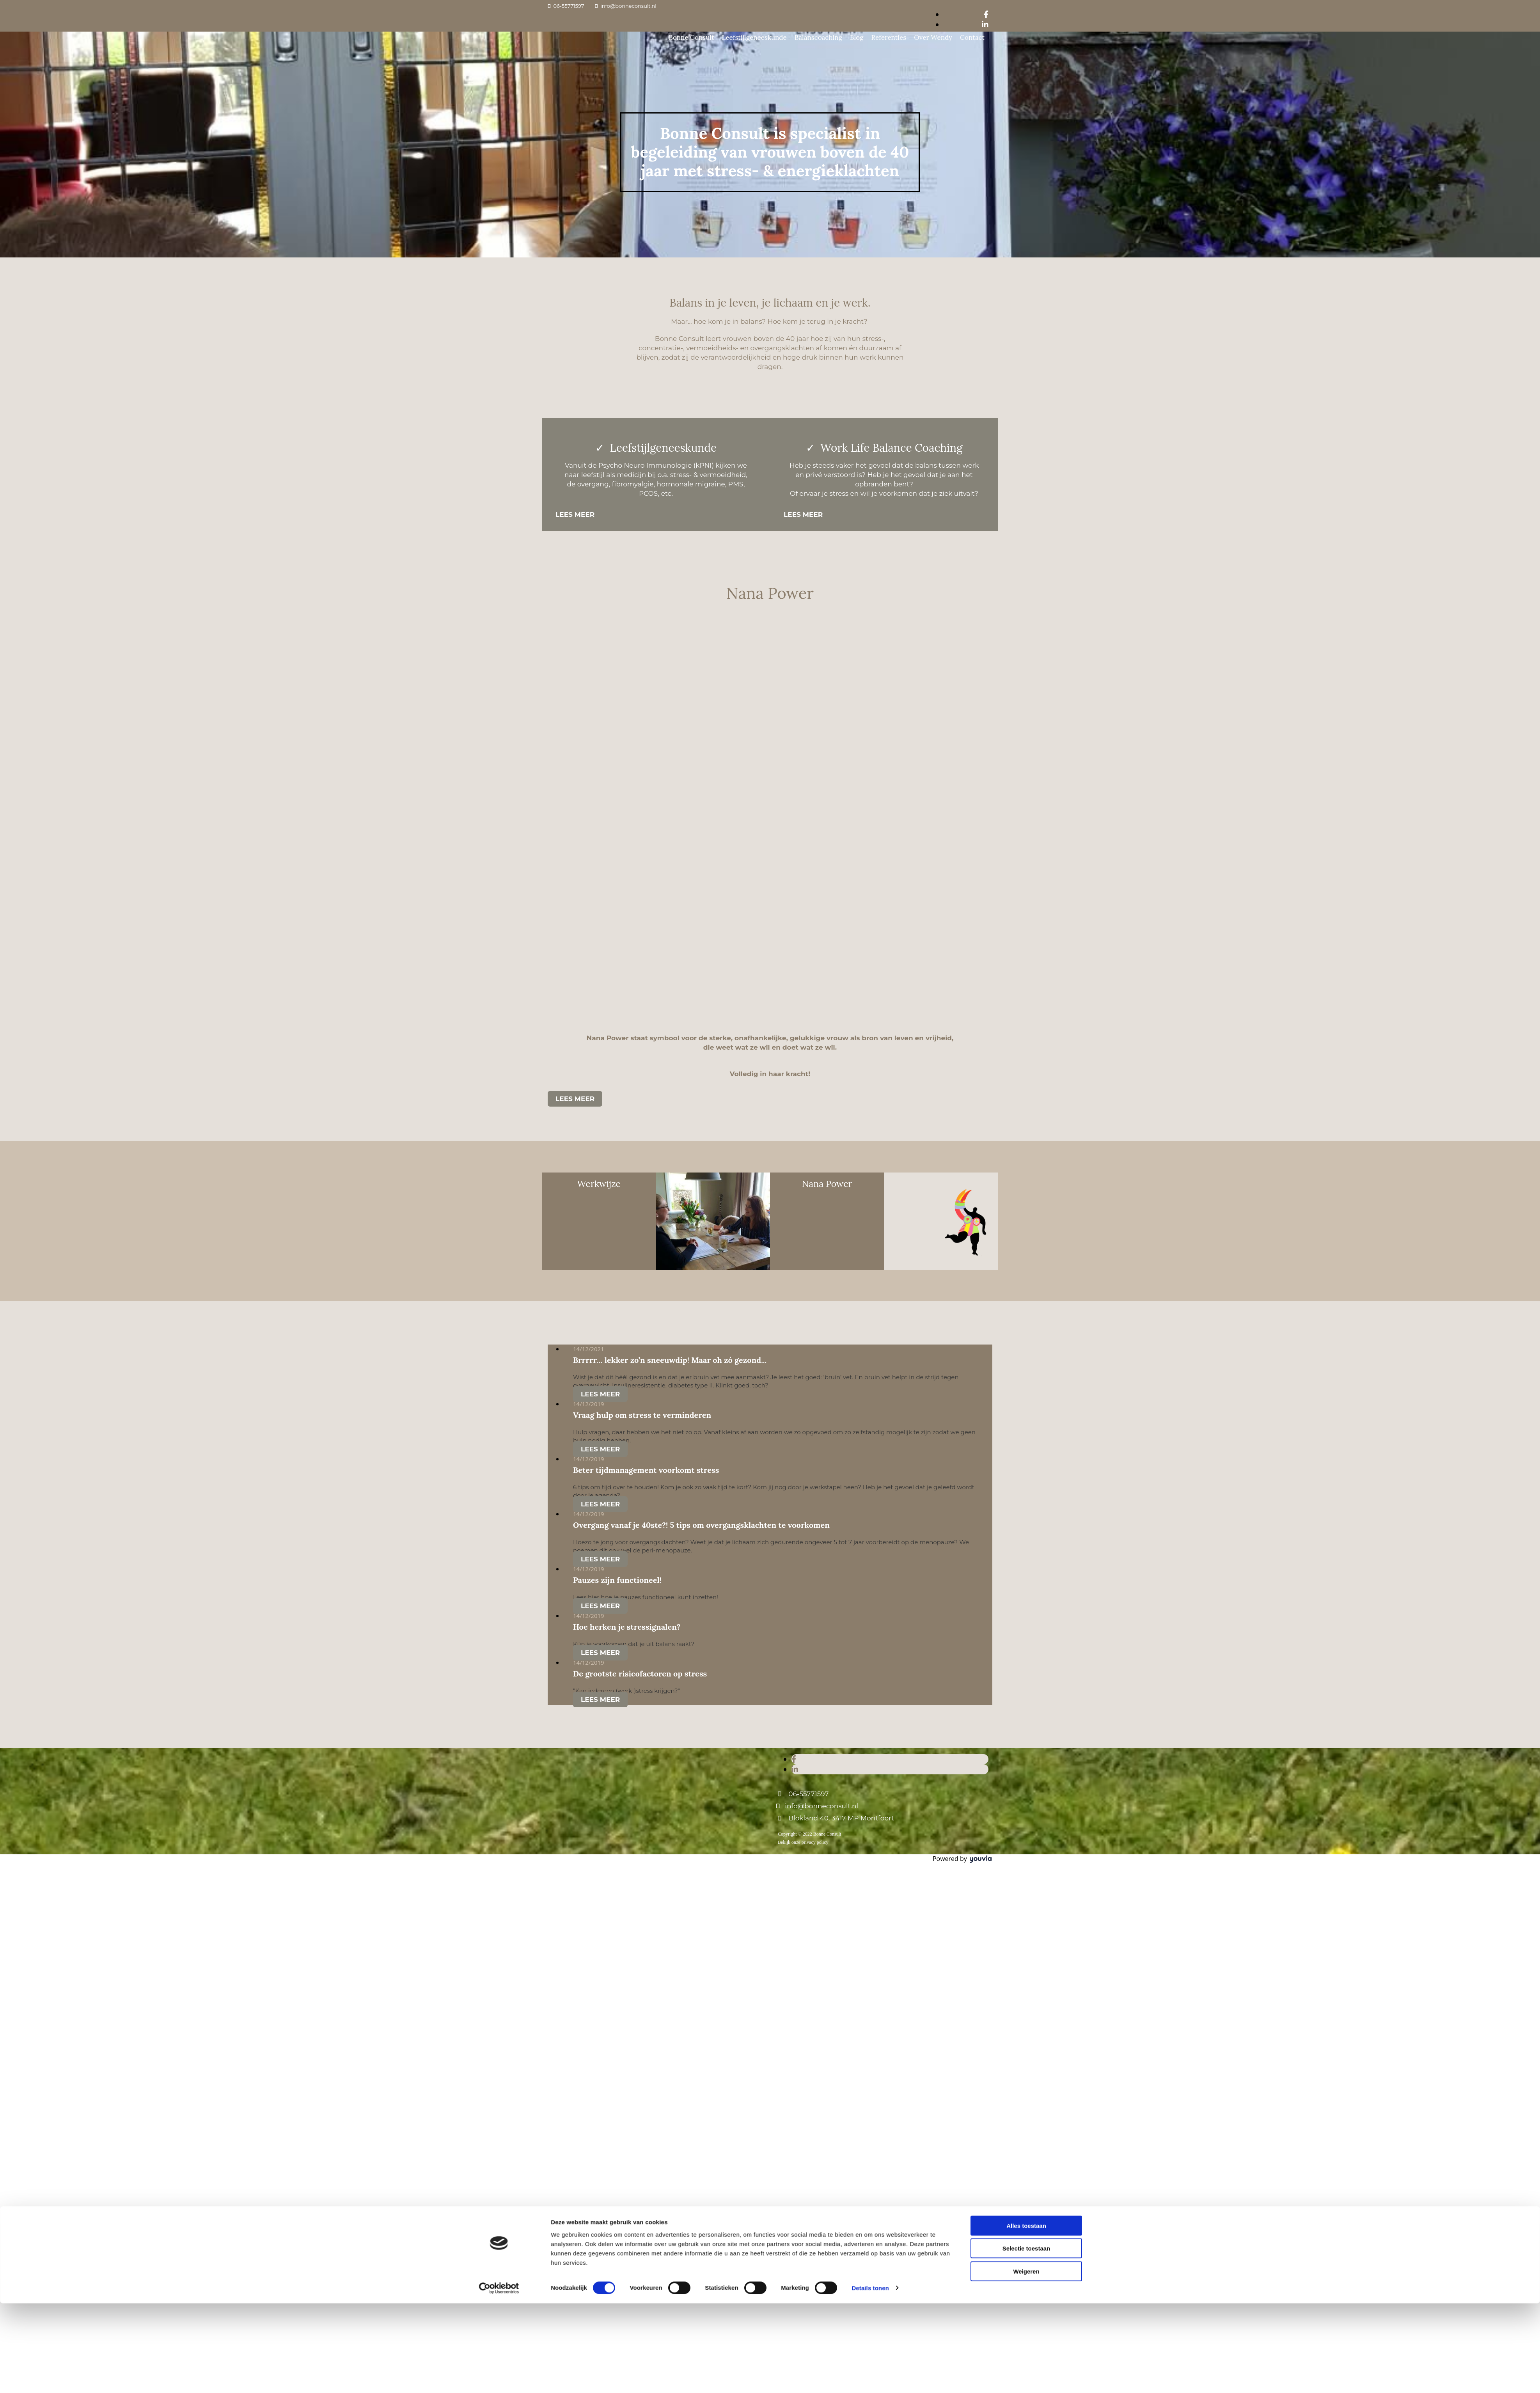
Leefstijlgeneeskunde (754, 37)
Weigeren (1026, 1321)
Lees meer (600, 1394)
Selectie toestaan (1026, 1299)
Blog (856, 37)
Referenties (889, 37)
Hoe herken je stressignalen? (627, 1627)
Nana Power (827, 1183)
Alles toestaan (1026, 1276)
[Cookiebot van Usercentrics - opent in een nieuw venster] (499, 1339)
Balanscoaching (818, 37)
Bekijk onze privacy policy (803, 1842)
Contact (972, 37)
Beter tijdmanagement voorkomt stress (646, 1470)
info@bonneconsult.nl (628, 6)
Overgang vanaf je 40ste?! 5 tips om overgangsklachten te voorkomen (701, 1525)
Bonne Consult (691, 37)
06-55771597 (568, 6)
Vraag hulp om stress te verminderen (642, 1415)
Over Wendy (933, 37)
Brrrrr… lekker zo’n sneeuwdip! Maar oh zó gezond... (669, 1360)
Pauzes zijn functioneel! (617, 1580)
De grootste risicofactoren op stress (640, 1673)
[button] (575, 514)
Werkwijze (599, 1183)
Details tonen (870, 1338)
